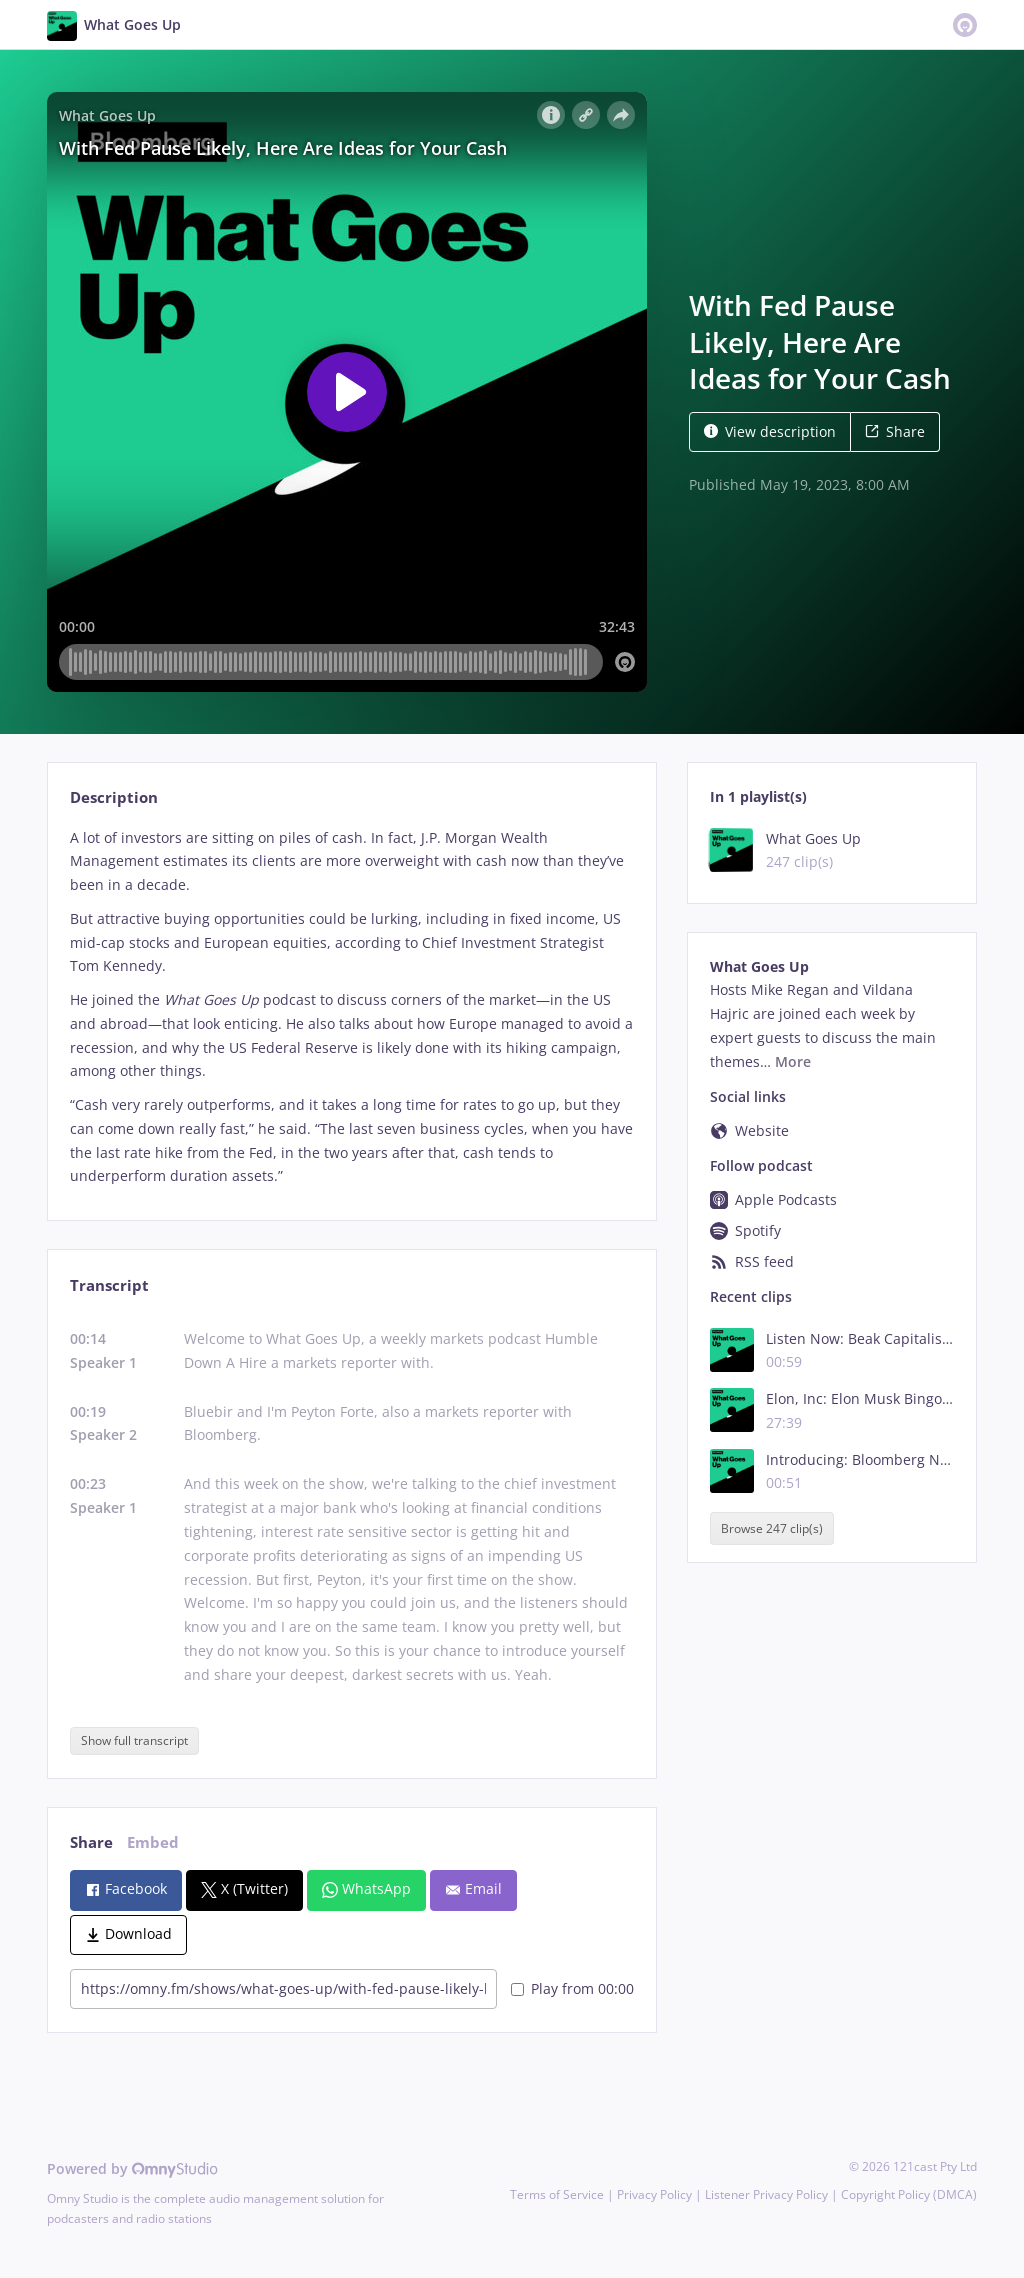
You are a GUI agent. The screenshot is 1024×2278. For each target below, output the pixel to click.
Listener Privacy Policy (766, 2194)
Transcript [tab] (109, 1285)
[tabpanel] (351, 1007)
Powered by (132, 2168)
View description (770, 431)
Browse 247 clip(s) (772, 1528)
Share (895, 431)
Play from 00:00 (572, 1988)
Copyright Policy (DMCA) (909, 2194)
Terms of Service (557, 2194)
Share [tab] (91, 1842)
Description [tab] (114, 797)
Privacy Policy (654, 2194)
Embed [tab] (153, 1842)
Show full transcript (134, 1740)
